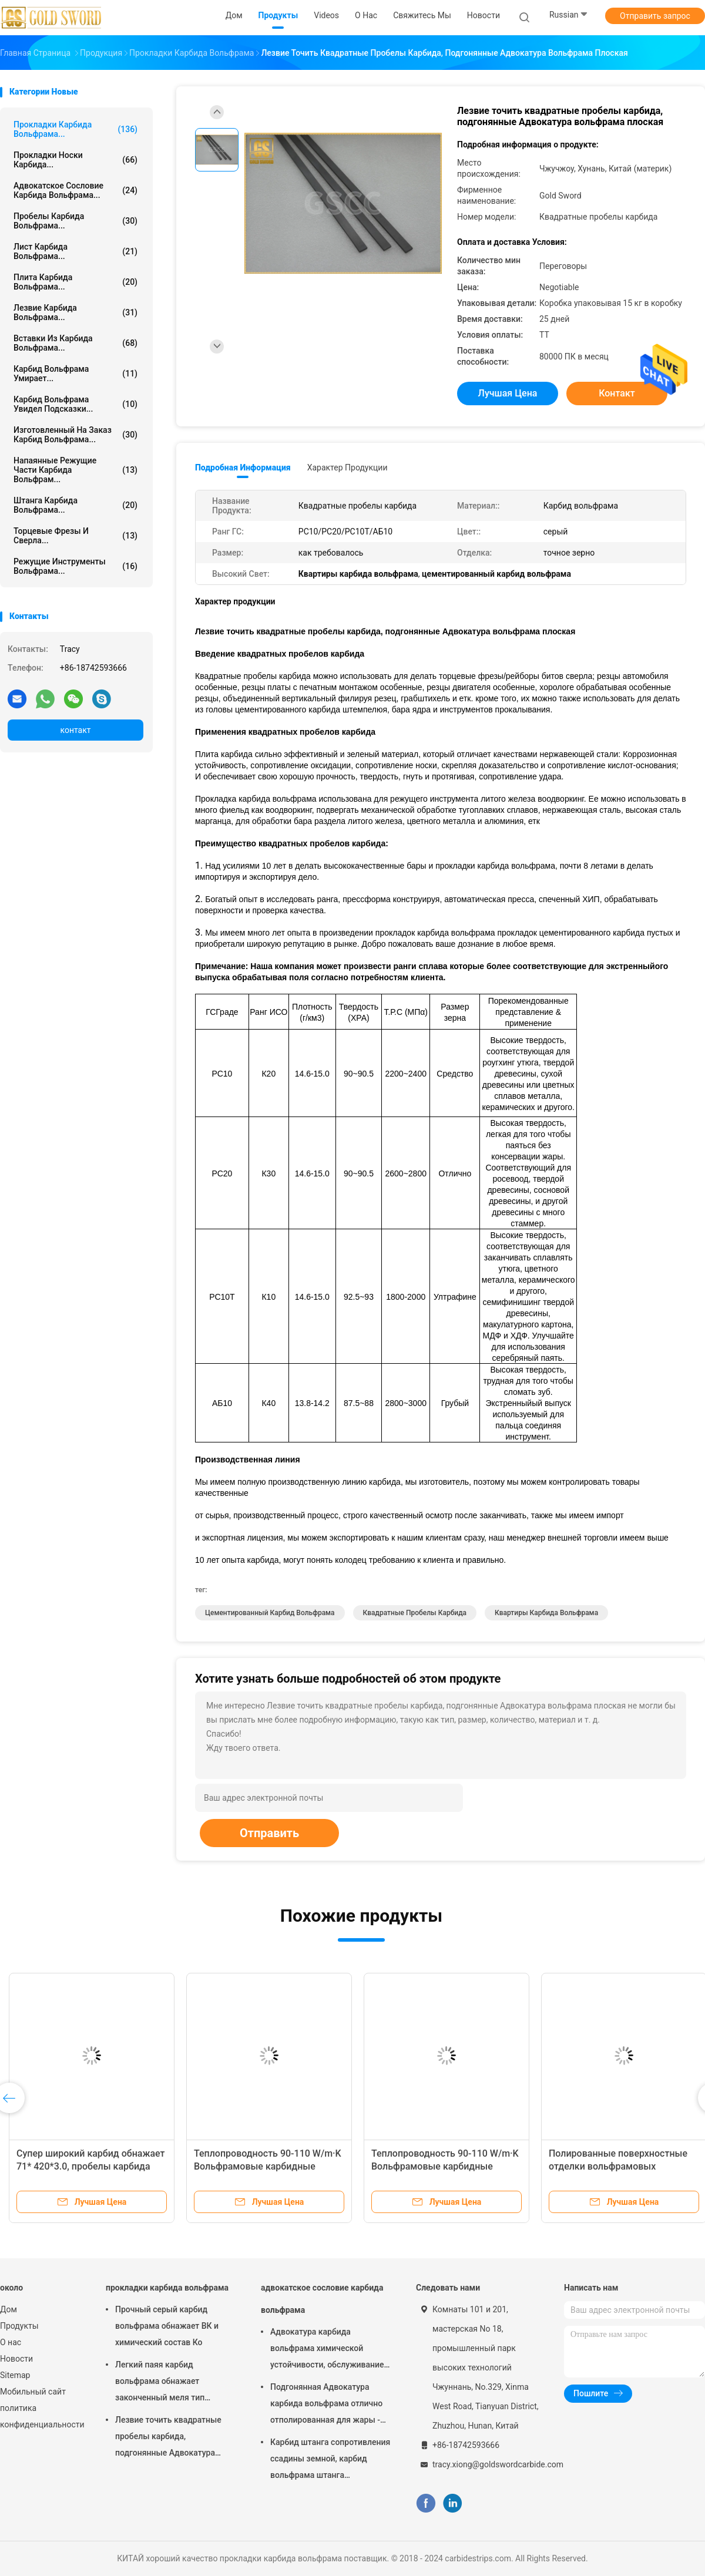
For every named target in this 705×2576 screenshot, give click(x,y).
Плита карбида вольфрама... (75, 282)
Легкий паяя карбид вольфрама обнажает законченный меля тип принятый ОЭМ (159, 2383)
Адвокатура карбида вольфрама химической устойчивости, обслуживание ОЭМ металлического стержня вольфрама (329, 2350)
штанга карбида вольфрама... (75, 505)
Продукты (19, 2325)
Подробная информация (243, 467)
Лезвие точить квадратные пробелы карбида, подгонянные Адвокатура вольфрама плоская (168, 2438)
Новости (16, 2358)
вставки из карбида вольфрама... (75, 343)
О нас (10, 2342)
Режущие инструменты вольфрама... (75, 566)
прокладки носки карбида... (75, 159)
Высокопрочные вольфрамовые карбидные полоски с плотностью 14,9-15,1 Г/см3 (621, 2166)
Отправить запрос (655, 16)
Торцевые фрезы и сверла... (75, 535)
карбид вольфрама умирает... (75, 373)
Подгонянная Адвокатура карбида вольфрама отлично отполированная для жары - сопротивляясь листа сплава (326, 2405)
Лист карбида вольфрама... (75, 251)
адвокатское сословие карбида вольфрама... (75, 190)
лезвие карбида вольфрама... (75, 312)
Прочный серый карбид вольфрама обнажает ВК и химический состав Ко (167, 2326)
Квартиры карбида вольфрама (546, 1613)
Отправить (269, 1833)
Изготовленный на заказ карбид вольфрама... (75, 434)
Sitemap (15, 2375)
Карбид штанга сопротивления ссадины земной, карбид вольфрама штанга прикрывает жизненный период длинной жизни (330, 2460)
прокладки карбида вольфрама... (75, 129)
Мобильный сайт (33, 2391)
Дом (8, 2309)
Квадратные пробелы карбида (414, 1613)
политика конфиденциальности (41, 2416)
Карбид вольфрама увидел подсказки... (75, 404)
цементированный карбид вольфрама (270, 1613)
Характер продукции (347, 467)
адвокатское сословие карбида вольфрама (322, 2299)
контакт (75, 730)
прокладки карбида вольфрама (167, 2287)
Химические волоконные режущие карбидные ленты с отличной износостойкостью (81, 2166)
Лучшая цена (508, 393)
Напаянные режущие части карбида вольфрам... (75, 470)
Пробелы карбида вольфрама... (75, 220)
